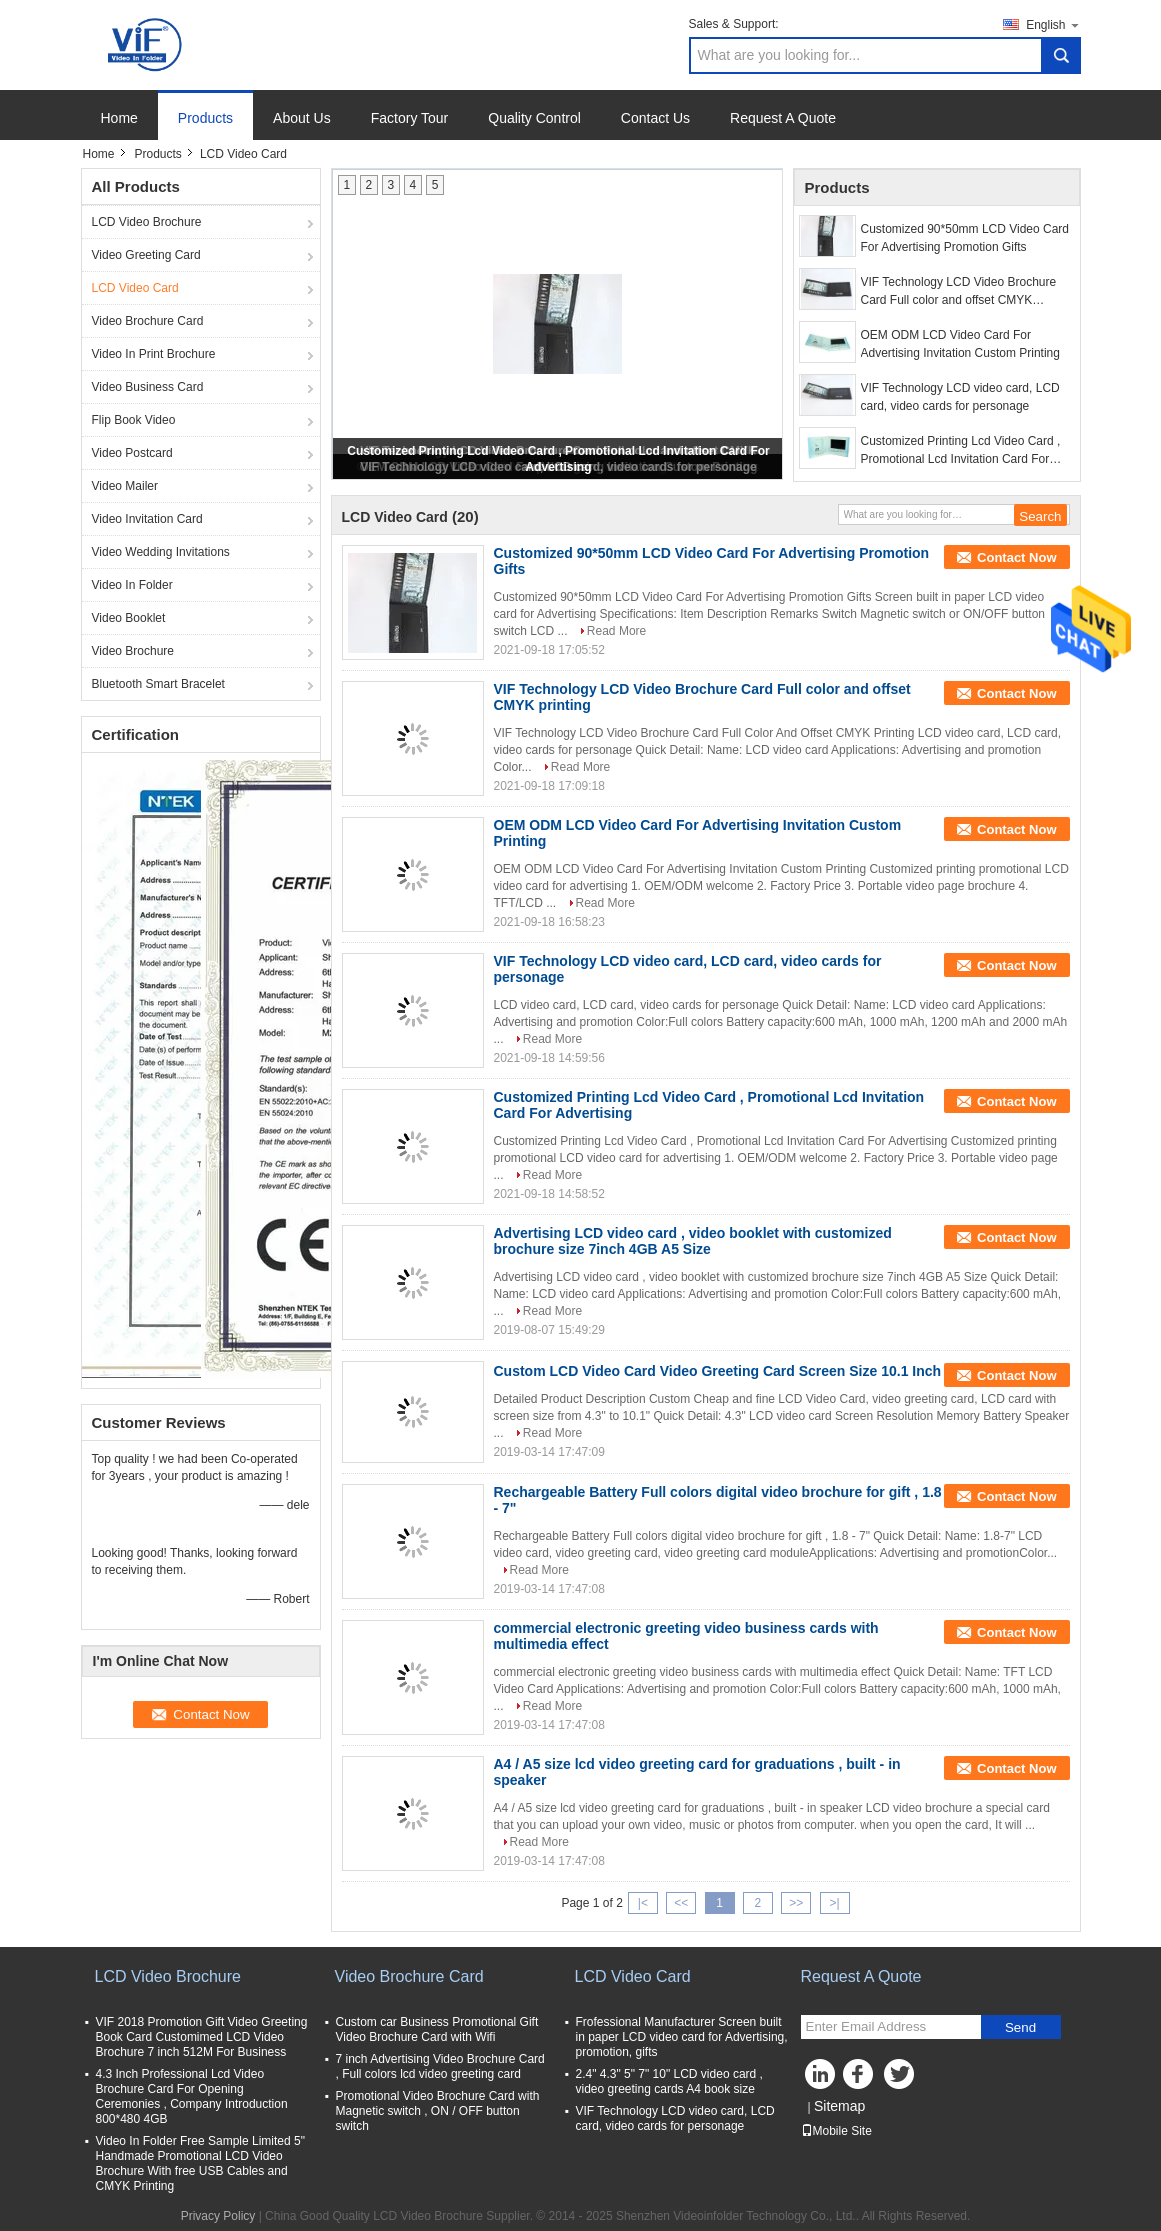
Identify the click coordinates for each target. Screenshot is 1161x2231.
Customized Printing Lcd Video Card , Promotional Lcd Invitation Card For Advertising (961, 451)
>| (834, 1903)
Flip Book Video (134, 420)
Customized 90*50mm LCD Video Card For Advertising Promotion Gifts (965, 238)
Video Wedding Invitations (161, 552)
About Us (302, 118)
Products (205, 118)
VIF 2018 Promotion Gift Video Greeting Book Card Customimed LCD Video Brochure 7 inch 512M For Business (202, 2037)
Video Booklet (129, 618)
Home (119, 118)
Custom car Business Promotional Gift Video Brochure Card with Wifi (437, 2029)
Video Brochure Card (148, 321)
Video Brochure (133, 651)
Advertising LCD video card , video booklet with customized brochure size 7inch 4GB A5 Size (693, 1241)
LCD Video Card (135, 288)
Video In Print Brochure (154, 354)
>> (796, 1903)
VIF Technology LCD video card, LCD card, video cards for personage (960, 397)
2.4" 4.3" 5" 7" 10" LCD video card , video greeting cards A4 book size (669, 2081)
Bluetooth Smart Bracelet (158, 684)
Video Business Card (148, 387)
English (1053, 24)
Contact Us (655, 118)
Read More (616, 631)
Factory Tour (410, 118)
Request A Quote (783, 118)
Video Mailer (125, 486)
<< (681, 1903)
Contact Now (1016, 557)
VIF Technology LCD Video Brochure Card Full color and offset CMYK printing (959, 292)
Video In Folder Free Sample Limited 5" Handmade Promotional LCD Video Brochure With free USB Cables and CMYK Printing (200, 2163)
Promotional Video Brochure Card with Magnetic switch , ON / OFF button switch (438, 2111)
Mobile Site (836, 2131)
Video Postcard (132, 453)
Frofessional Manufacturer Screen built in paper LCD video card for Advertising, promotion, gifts (682, 2037)
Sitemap (839, 2106)
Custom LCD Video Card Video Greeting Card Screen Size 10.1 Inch (718, 1371)
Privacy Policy (218, 2216)
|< (643, 1903)
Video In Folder (132, 585)
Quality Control (534, 118)
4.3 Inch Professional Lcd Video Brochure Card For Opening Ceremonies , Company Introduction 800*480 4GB (192, 2096)
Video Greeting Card (146, 255)
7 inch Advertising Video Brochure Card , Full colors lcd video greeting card (440, 2066)
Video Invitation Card (147, 519)
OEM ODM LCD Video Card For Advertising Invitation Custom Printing (960, 344)
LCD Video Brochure (147, 222)
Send (1020, 2027)
